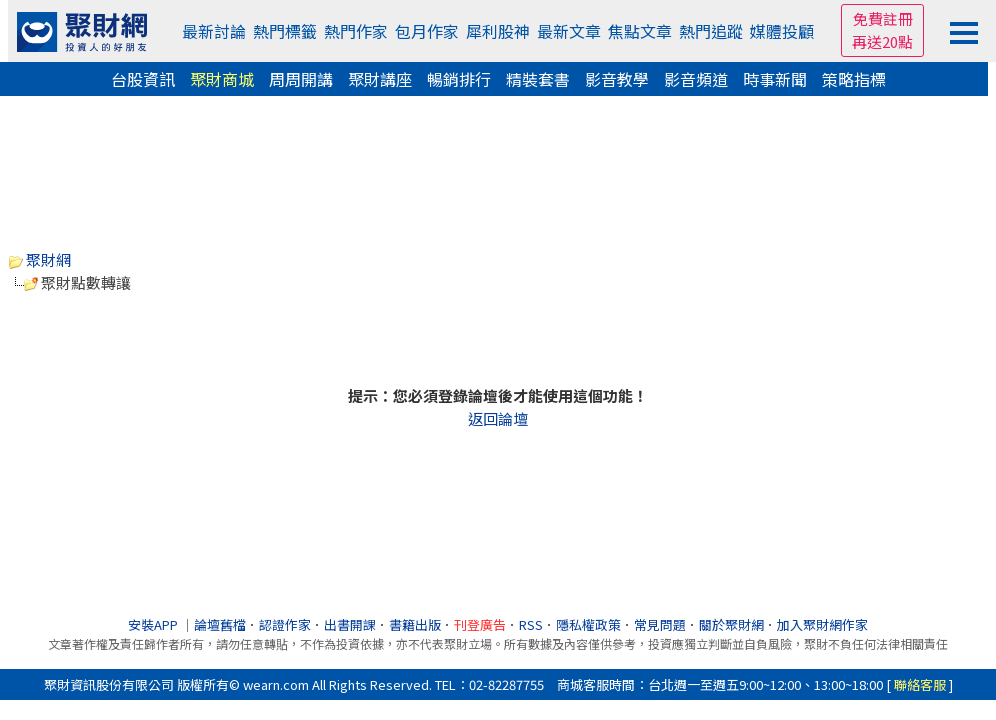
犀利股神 (498, 31)
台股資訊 (143, 79)
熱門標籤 (285, 31)
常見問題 (660, 624)
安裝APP (154, 624)
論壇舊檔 (220, 624)
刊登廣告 (480, 624)
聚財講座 (380, 79)
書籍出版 (415, 624)
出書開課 (350, 624)
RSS (531, 624)
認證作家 (285, 624)
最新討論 (214, 31)
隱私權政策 (588, 624)
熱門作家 (356, 31)
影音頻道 (696, 79)
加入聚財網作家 (822, 624)
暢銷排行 (459, 79)
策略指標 (854, 79)
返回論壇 (498, 418)
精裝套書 (538, 79)
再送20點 (882, 41)
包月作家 (427, 31)
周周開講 (301, 79)
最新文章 (569, 31)
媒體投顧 (782, 31)
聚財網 (40, 259)
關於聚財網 (731, 624)
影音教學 (617, 79)
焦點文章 (640, 31)
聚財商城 (222, 79)
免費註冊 (883, 18)
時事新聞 (775, 79)
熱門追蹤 (711, 31)
